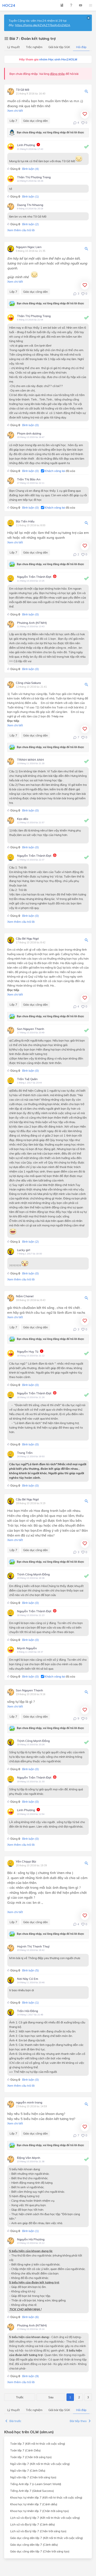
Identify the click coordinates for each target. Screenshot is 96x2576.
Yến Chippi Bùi (26, 1861)
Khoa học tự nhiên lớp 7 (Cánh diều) (33, 2504)
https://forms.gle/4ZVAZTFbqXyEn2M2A (42, 25)
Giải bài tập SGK (59, 47)
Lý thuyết (13, 47)
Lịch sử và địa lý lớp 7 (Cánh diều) (32, 2524)
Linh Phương (26, 145)
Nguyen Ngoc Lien (28, 247)
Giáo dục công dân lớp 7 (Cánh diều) (34, 2544)
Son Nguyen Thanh (30, 1029)
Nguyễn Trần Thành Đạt (34, 577)
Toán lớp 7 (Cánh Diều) (25, 2450)
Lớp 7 (13, 121)
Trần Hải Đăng (27, 2011)
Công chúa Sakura (28, 683)
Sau (50, 2397)
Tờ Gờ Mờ (22, 89)
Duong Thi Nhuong (30, 205)
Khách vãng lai (54, 471)
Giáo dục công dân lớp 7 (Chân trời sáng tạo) (39, 2551)
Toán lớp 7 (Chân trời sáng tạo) (31, 2457)
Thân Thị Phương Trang (34, 177)
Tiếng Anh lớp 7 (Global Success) (32, 2491)
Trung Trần (24, 1453)
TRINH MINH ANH (30, 760)
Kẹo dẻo (22, 819)
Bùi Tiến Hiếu (25, 521)
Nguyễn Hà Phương (30, 2239)
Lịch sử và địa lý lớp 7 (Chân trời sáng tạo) (38, 2531)
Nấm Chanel (24, 1296)
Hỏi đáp (81, 47)
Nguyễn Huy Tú (27, 1351)
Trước (20, 2397)
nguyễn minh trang (29, 2102)
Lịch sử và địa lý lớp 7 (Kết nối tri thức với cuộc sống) (45, 2518)
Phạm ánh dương (29, 433)
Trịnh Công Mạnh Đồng (33, 1574)
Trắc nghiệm (34, 47)
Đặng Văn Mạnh (28, 2158)
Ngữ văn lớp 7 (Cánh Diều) (27, 2470)
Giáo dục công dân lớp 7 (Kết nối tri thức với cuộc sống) (46, 2538)
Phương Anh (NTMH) (32, 623)
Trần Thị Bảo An (28, 479)
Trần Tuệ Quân (27, 1079)
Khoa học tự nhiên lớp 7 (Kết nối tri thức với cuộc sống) (46, 2497)
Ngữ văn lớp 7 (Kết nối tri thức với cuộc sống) (40, 2464)
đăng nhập (57, 74)
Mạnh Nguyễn (27, 1648)
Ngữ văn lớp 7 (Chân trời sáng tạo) (33, 2477)
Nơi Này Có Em (27, 1979)
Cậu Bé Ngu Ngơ (27, 938)
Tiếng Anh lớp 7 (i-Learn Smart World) (35, 2484)
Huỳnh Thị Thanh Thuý (33, 1946)
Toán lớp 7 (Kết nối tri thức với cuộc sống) (37, 2443)
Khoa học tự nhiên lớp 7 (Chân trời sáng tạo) (39, 2511)
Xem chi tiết (15, 110)
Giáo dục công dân (35, 121)
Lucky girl (23, 1250)
